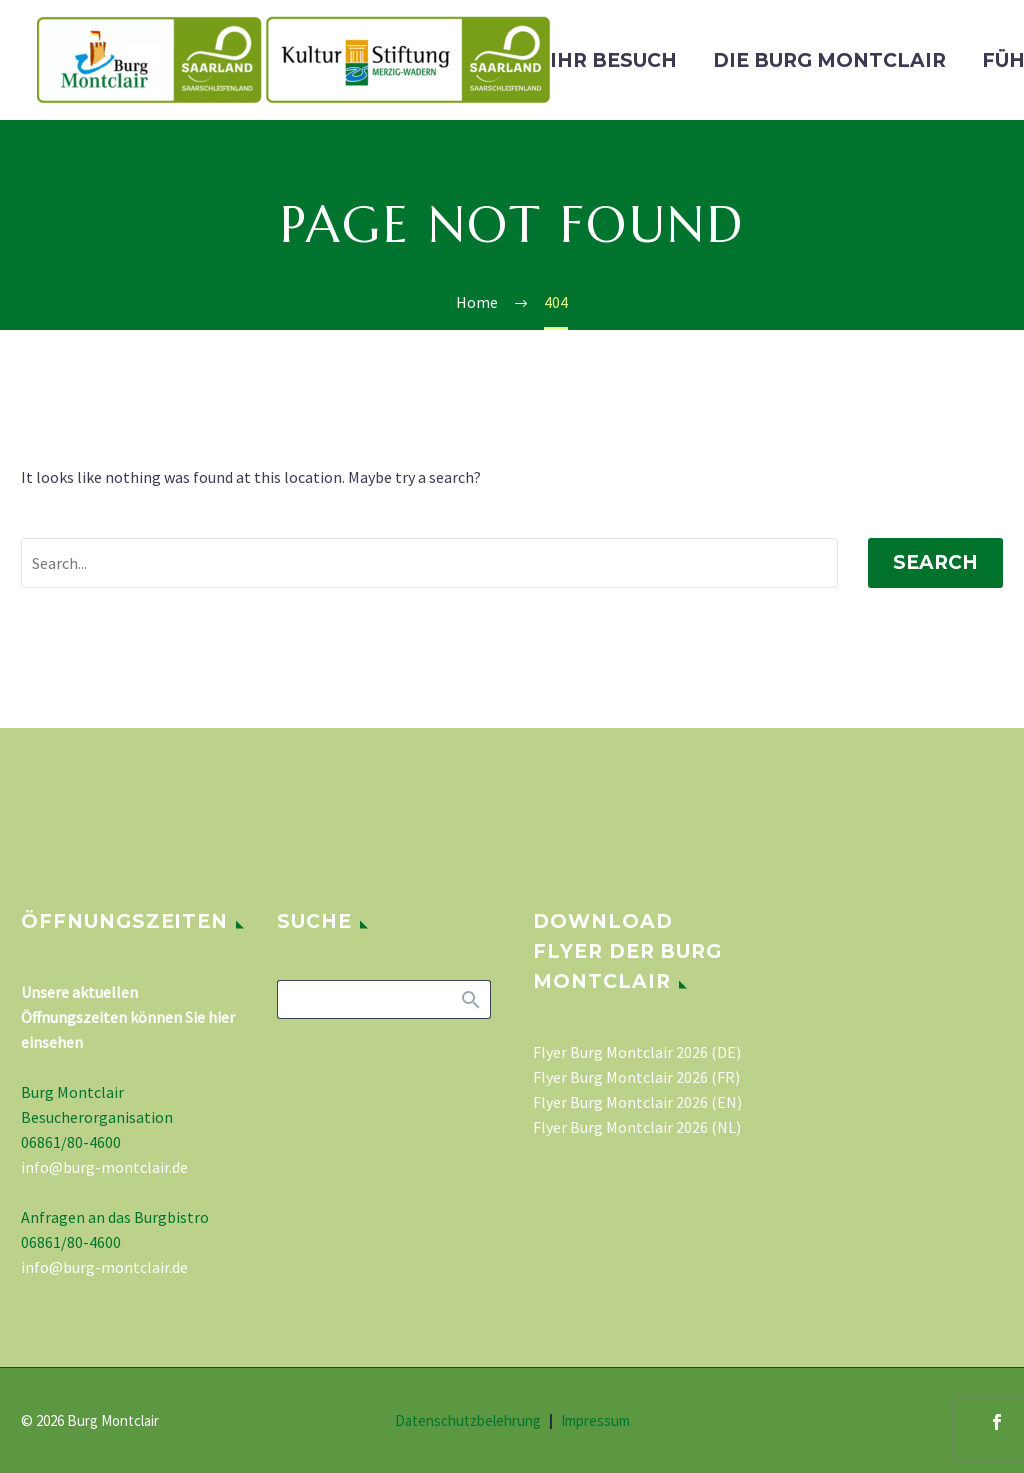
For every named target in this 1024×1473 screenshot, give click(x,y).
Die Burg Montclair (829, 60)
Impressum (595, 1421)
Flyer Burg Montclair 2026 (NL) (637, 1127)
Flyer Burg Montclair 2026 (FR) (636, 1077)
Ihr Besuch (613, 60)
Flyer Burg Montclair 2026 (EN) (637, 1102)
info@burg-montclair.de (104, 1167)
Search (935, 562)
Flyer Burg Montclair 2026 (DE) (637, 1052)
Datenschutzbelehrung (468, 1421)
